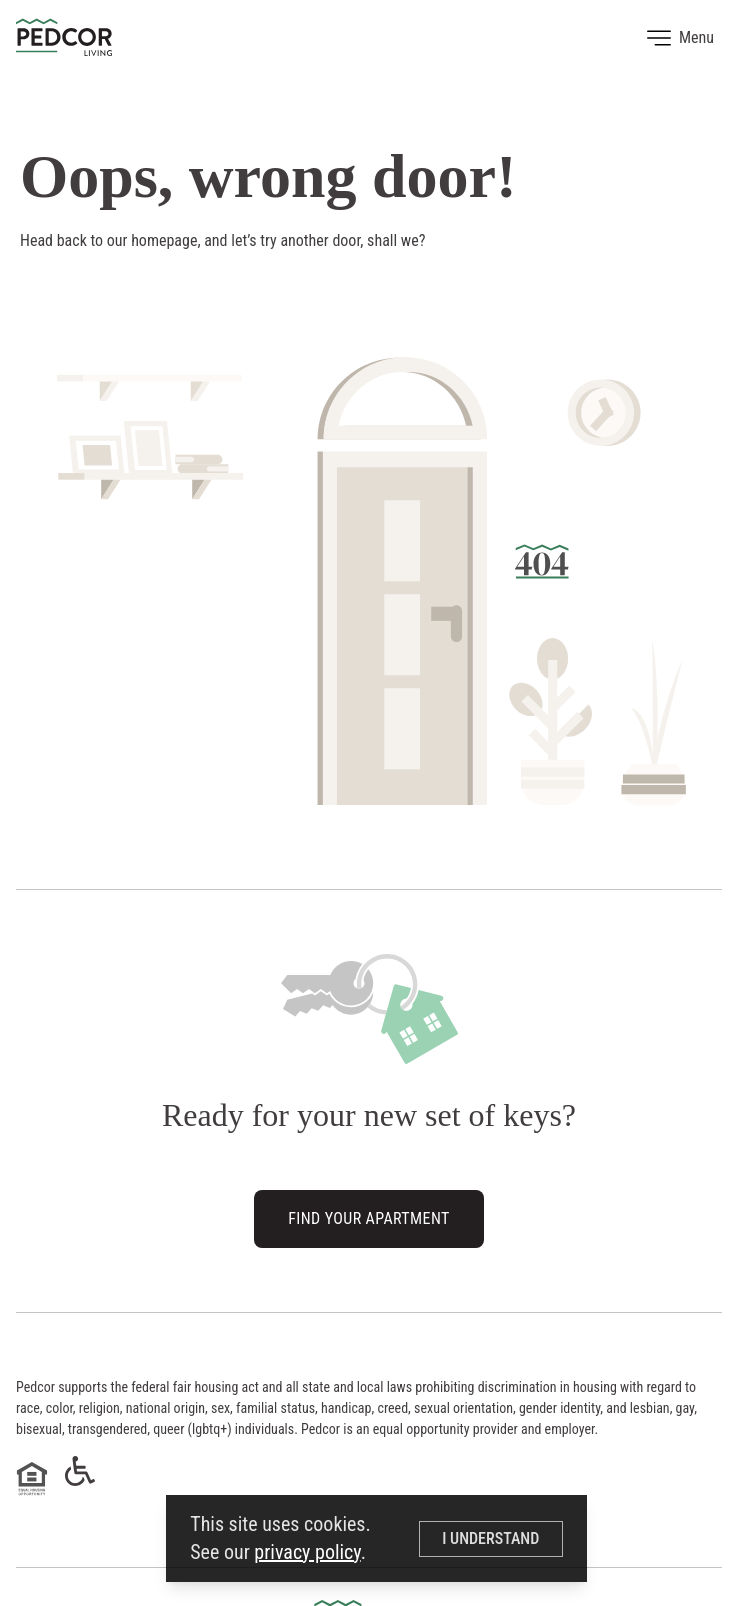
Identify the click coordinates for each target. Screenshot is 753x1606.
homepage (164, 240)
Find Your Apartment (368, 1221)
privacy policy (307, 1552)
